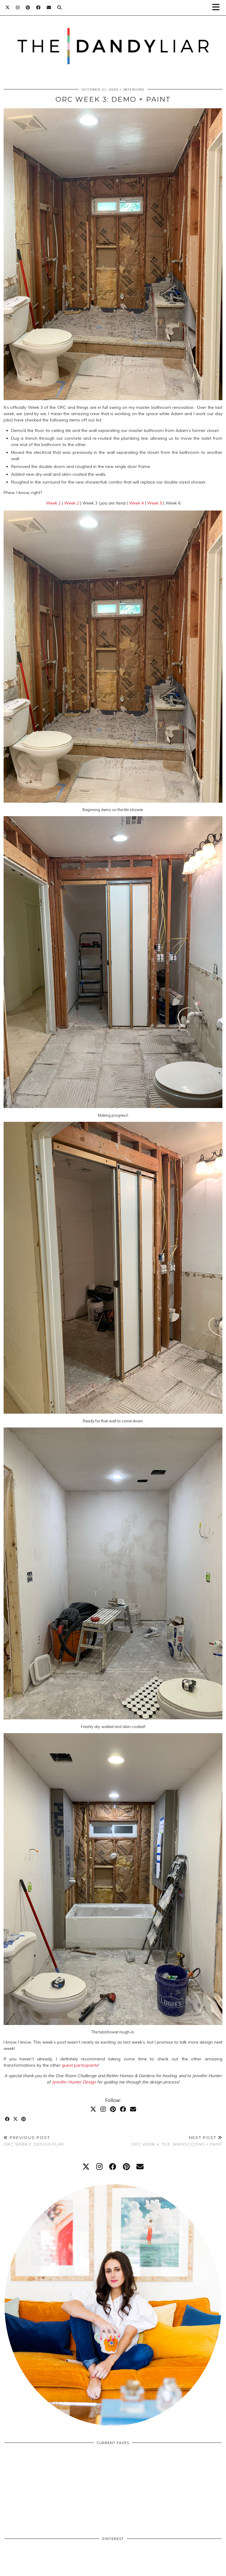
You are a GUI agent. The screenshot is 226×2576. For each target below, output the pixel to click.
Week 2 (71, 503)
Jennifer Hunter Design (74, 2082)
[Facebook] (38, 7)
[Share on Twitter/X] (16, 2119)
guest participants (80, 2065)
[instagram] (99, 2166)
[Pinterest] (28, 7)
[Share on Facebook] (8, 2119)
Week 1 (53, 503)
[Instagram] (18, 7)
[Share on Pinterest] (24, 2119)
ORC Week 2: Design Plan (34, 2141)
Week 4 (136, 503)
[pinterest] (126, 2166)
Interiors (133, 89)
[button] (218, 7)
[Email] (49, 7)
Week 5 (154, 503)
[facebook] (112, 2166)
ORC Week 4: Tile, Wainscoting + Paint (176, 2141)
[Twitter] (7, 7)
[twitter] (86, 2166)
